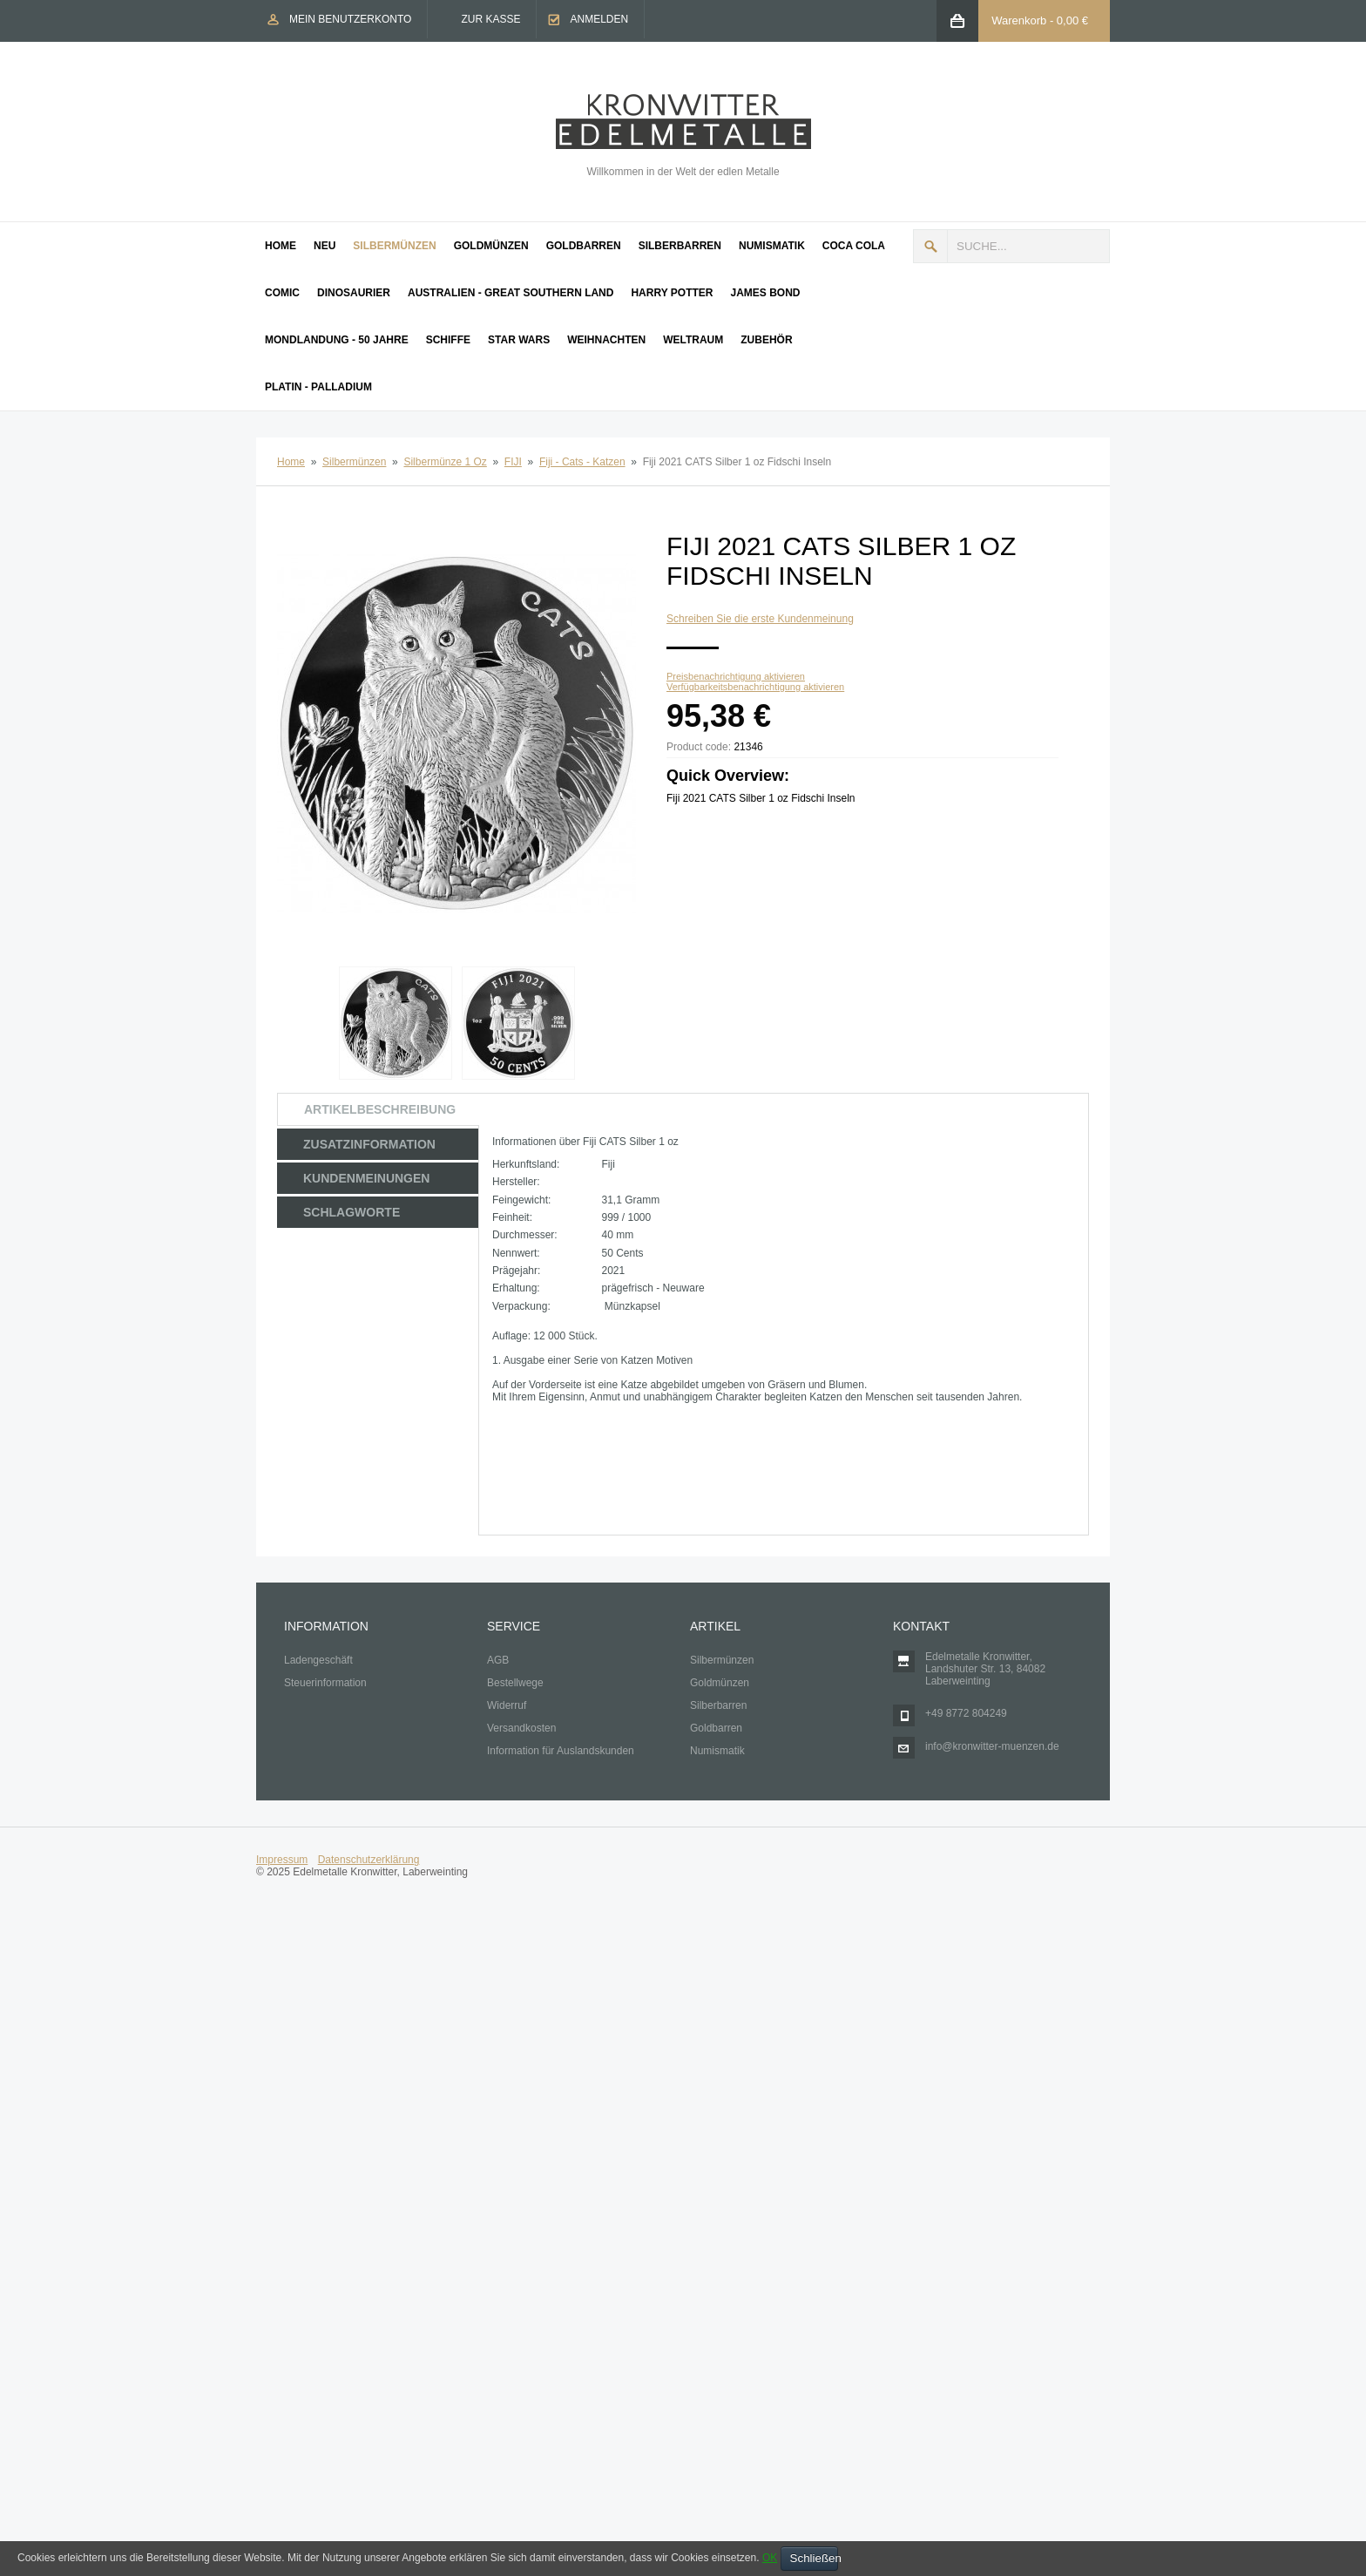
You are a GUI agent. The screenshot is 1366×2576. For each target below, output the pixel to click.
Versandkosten (521, 1728)
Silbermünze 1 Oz (444, 462)
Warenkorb (1018, 20)
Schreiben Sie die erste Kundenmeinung (760, 619)
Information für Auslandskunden (560, 1751)
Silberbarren (718, 1705)
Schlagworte (351, 1212)
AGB (498, 1660)
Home (291, 462)
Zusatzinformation (369, 1144)
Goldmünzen (719, 1683)
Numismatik (717, 1751)
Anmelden (599, 19)
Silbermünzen (354, 462)
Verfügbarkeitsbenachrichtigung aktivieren (755, 686)
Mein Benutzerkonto (350, 19)
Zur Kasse (490, 19)
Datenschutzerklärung (369, 1860)
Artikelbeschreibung (380, 1109)
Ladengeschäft (318, 1660)
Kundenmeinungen (366, 1178)
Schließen (814, 2558)
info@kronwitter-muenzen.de (992, 1746)
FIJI (513, 462)
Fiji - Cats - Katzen (582, 462)
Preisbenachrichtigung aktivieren (735, 676)
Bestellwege (515, 1683)
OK (769, 2558)
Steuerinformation (325, 1683)
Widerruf (506, 1705)
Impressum (282, 1860)
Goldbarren (716, 1728)
